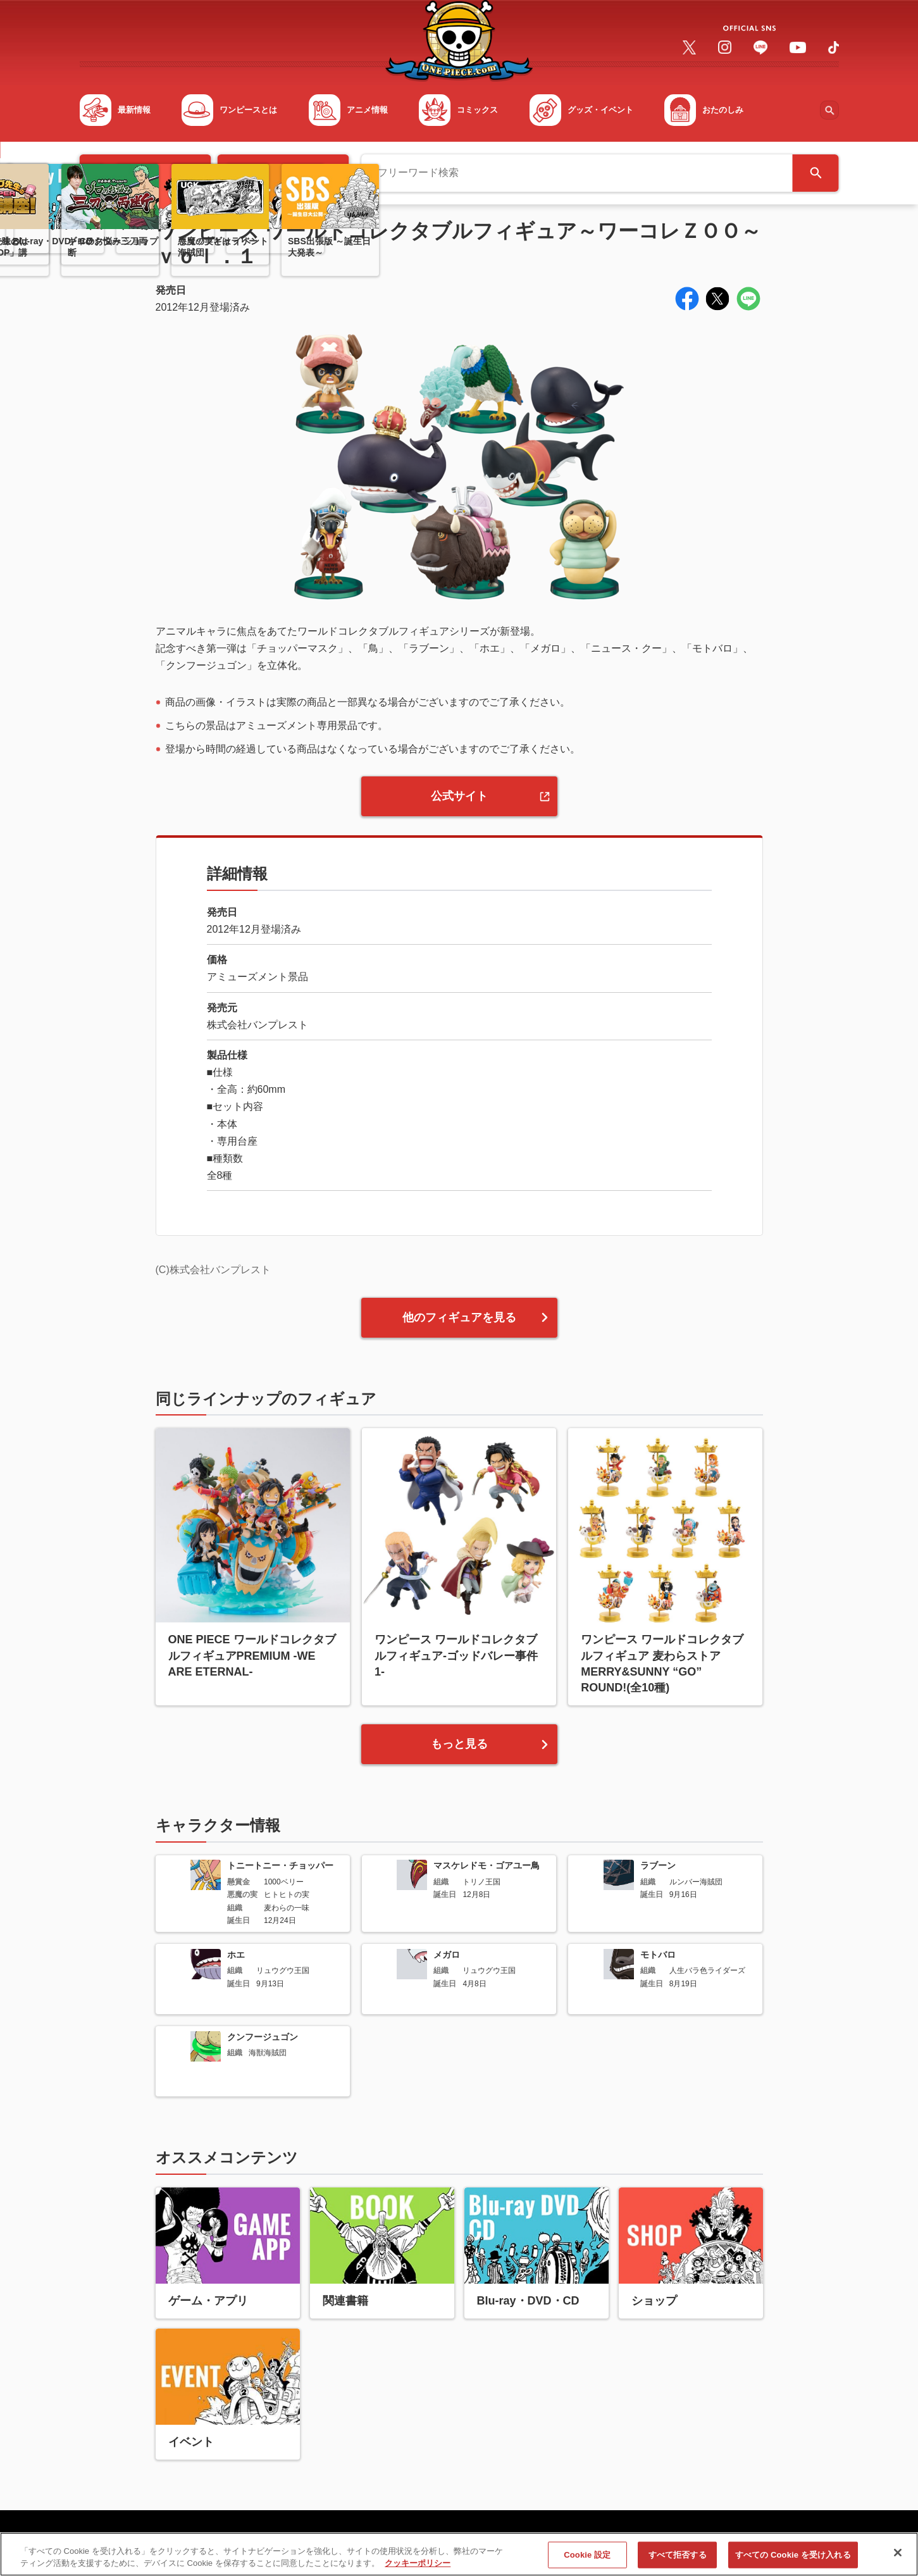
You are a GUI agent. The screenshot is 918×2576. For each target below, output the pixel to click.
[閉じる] (898, 2558)
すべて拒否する (677, 2560)
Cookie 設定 (587, 2560)
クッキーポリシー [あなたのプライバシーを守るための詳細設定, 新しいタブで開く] (417, 2568)
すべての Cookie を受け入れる (793, 2560)
